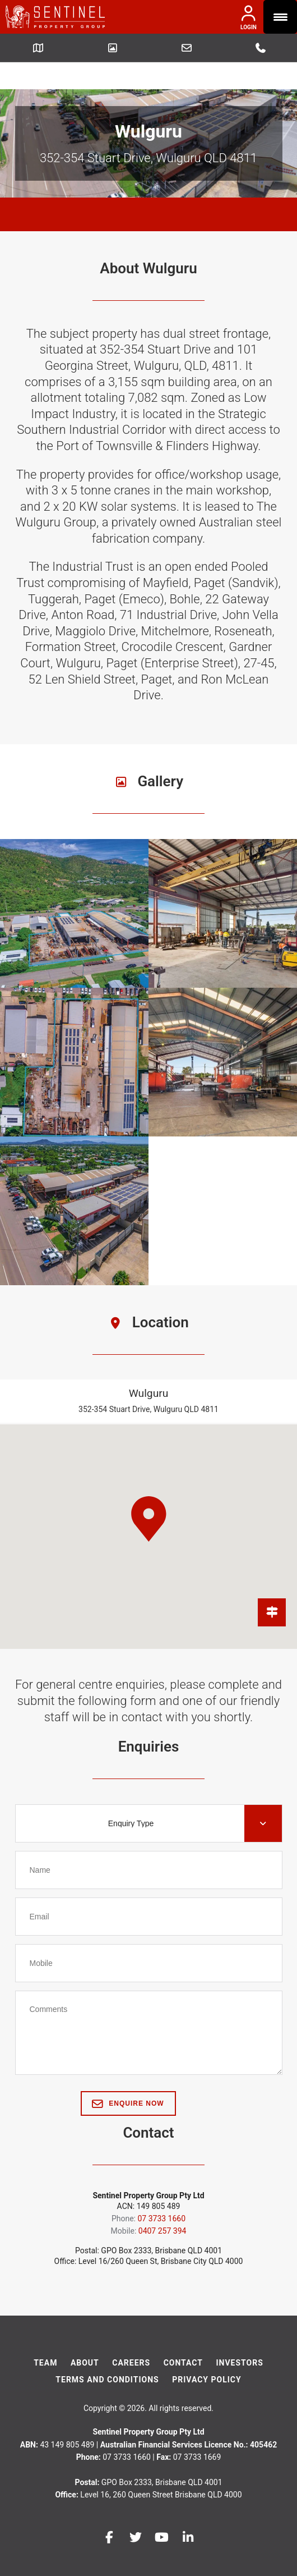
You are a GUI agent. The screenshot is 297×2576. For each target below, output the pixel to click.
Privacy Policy (207, 2352)
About (85, 2335)
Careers (131, 2335)
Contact (183, 2335)
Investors (239, 2335)
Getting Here (38, 48)
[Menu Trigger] (280, 17)
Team (45, 2335)
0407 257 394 (162, 2203)
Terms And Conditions (107, 2352)
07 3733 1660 (260, 48)
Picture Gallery (112, 48)
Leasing (186, 48)
